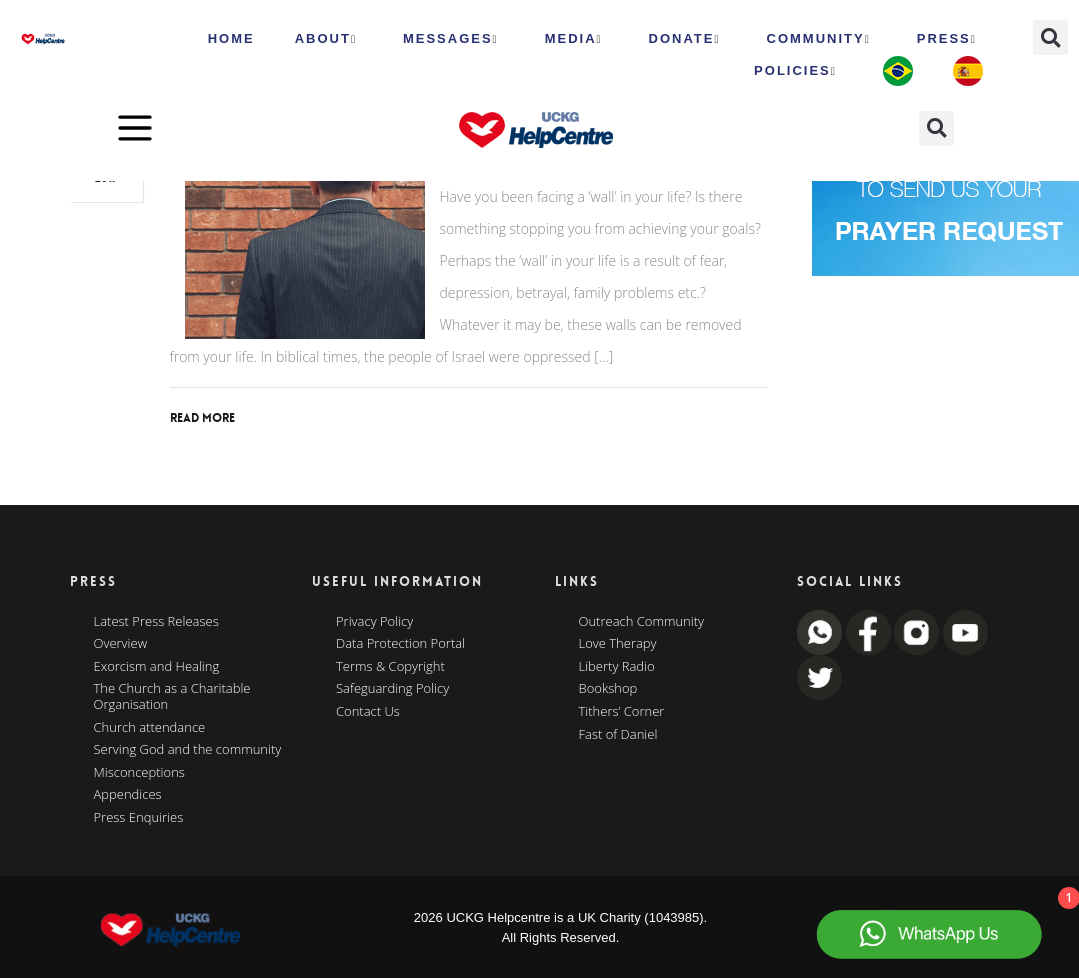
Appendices (128, 795)
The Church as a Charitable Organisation (172, 696)
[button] (1050, 37)
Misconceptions (139, 773)
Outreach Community (642, 622)
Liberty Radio (617, 667)
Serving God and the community (188, 750)
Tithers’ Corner (622, 712)
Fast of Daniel (618, 735)
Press (947, 39)
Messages (451, 39)
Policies (795, 71)
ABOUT (326, 39)
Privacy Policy (374, 622)
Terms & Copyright (390, 667)
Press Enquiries (139, 818)
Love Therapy (618, 644)
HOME (231, 38)
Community (819, 39)
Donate (685, 39)
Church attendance (150, 728)
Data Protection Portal (400, 644)
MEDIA (574, 39)
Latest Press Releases (156, 622)
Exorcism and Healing (157, 667)
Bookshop (608, 689)
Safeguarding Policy (392, 689)
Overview (121, 644)
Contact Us (368, 712)
